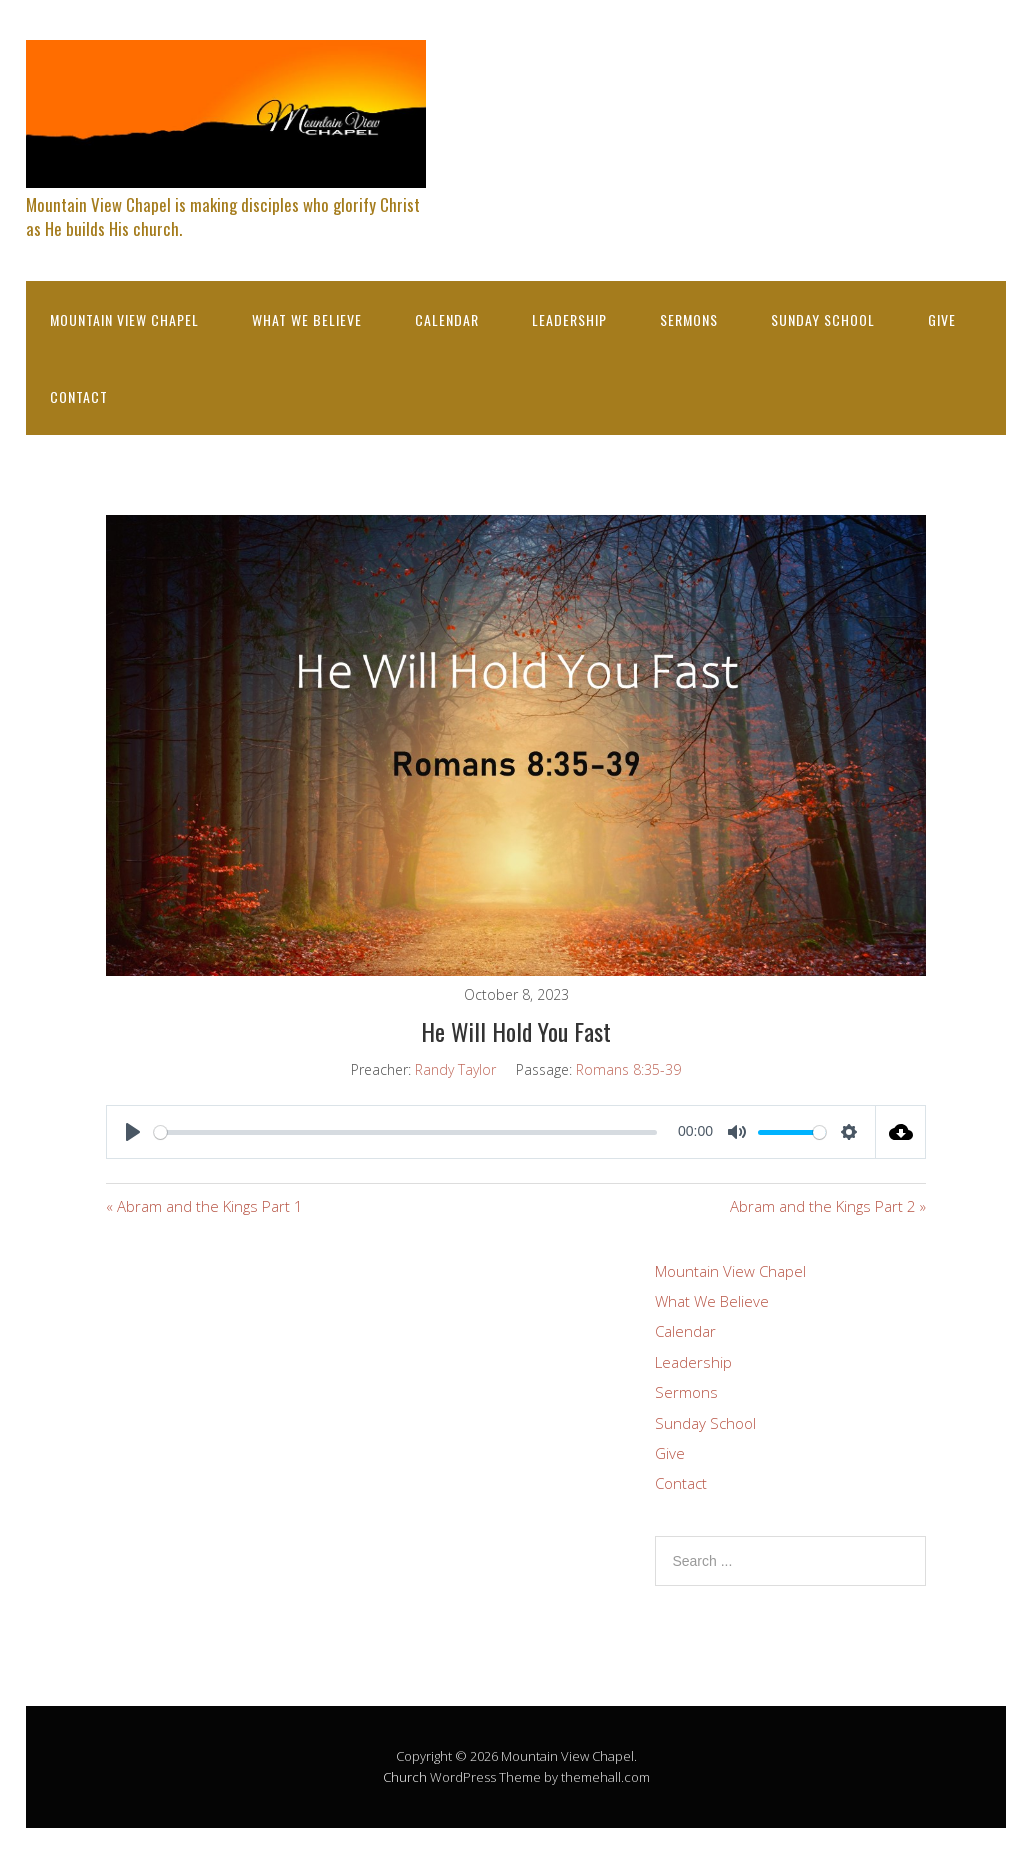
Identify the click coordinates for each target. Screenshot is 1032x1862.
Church (405, 1777)
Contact (79, 396)
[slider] (405, 1132)
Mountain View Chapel (124, 319)
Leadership (569, 319)
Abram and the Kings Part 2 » (828, 1206)
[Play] (133, 1132)
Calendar (447, 319)
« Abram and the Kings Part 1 (204, 1206)
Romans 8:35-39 (628, 1069)
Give (942, 319)
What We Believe (307, 319)
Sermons (689, 319)
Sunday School (823, 319)
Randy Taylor (455, 1069)
